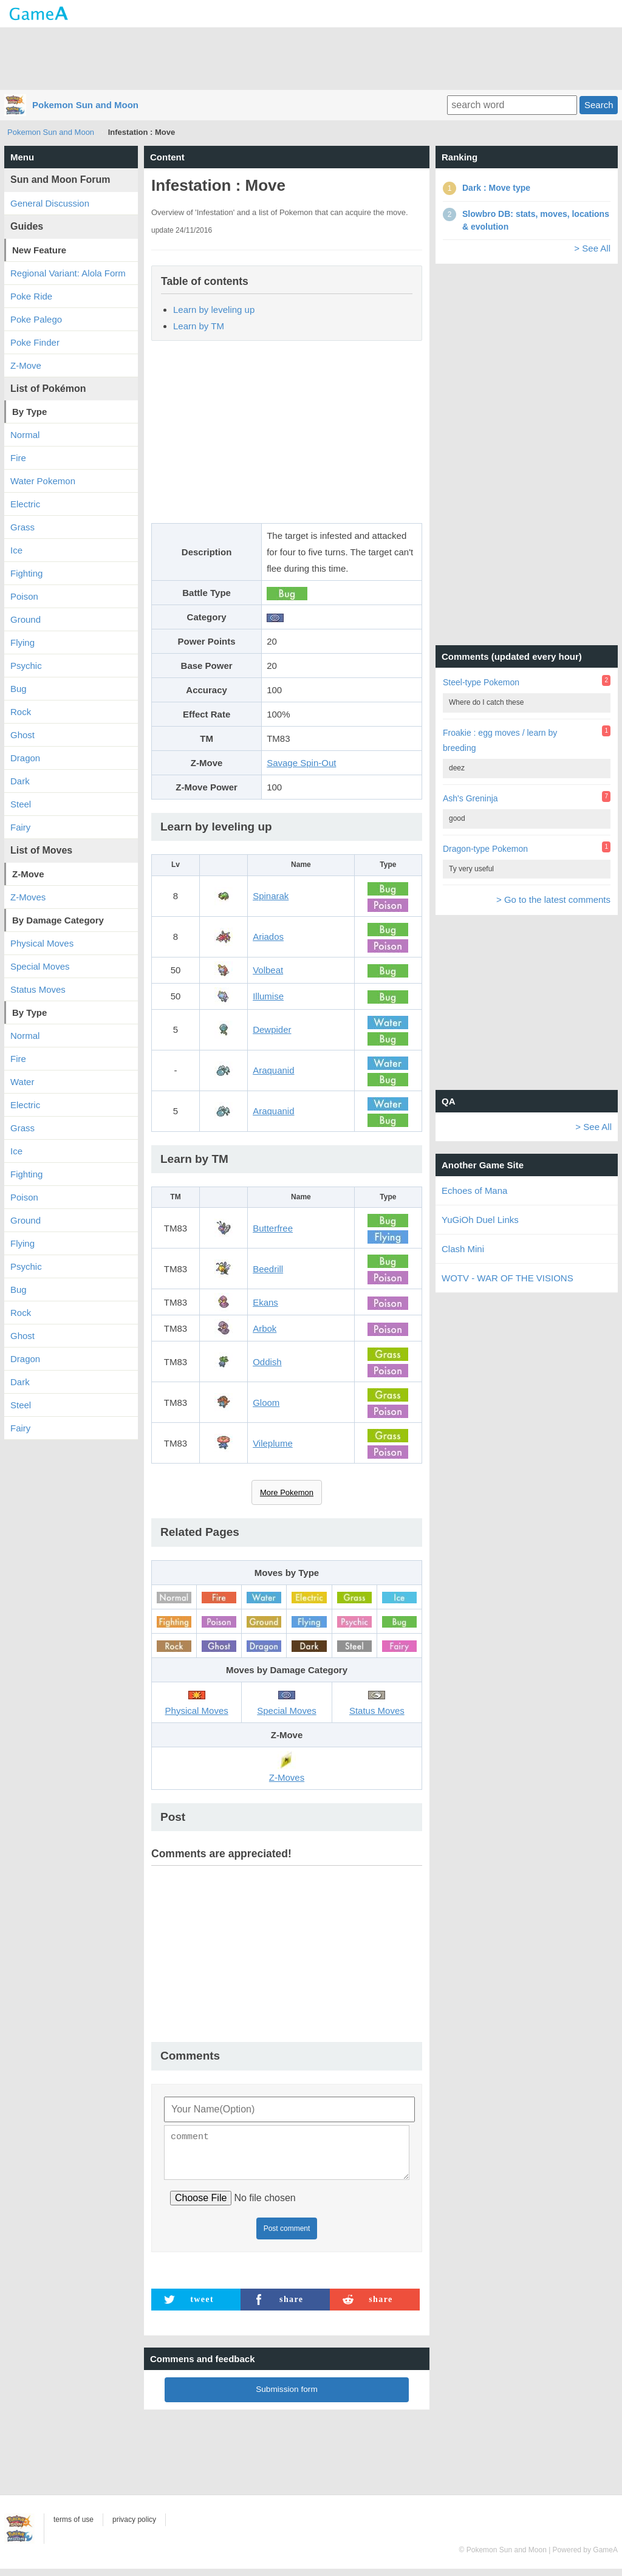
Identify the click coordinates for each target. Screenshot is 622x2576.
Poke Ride (31, 296)
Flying (22, 642)
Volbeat (268, 970)
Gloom (266, 1402)
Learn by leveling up (214, 309)
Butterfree (273, 1228)
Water (22, 1082)
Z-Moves (28, 897)
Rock (20, 712)
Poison (24, 596)
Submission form (287, 2396)
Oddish (267, 1362)
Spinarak (271, 896)
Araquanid (273, 1070)
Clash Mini (463, 1249)
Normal (24, 435)
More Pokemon (286, 1492)
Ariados (268, 936)
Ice (16, 550)
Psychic (26, 665)
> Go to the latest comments (553, 899)
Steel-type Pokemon (481, 682)
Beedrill (268, 1269)
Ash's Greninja (470, 798)
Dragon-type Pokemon (485, 849)
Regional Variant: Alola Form (68, 273)
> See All (592, 248)
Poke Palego (36, 319)
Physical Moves (41, 943)
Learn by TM (198, 326)
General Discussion (49, 203)
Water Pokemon (42, 481)
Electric (25, 504)
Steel (20, 804)
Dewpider (272, 1029)
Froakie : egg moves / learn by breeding (500, 740)
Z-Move (25, 365)
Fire (18, 458)
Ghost (22, 735)
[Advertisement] (311, 57)
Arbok (264, 1328)
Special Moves (40, 966)
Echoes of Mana (474, 1190)
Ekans (265, 1302)
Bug (18, 688)
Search (598, 105)
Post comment (287, 2236)
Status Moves (38, 989)
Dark (20, 781)
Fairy (20, 827)
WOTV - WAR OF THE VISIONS (507, 1278)
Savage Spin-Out (301, 763)
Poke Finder (35, 342)
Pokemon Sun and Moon (85, 105)
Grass (22, 527)
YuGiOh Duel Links (480, 1219)
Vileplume (273, 1443)
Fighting (26, 573)
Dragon (25, 758)
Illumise (268, 996)
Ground (25, 619)
